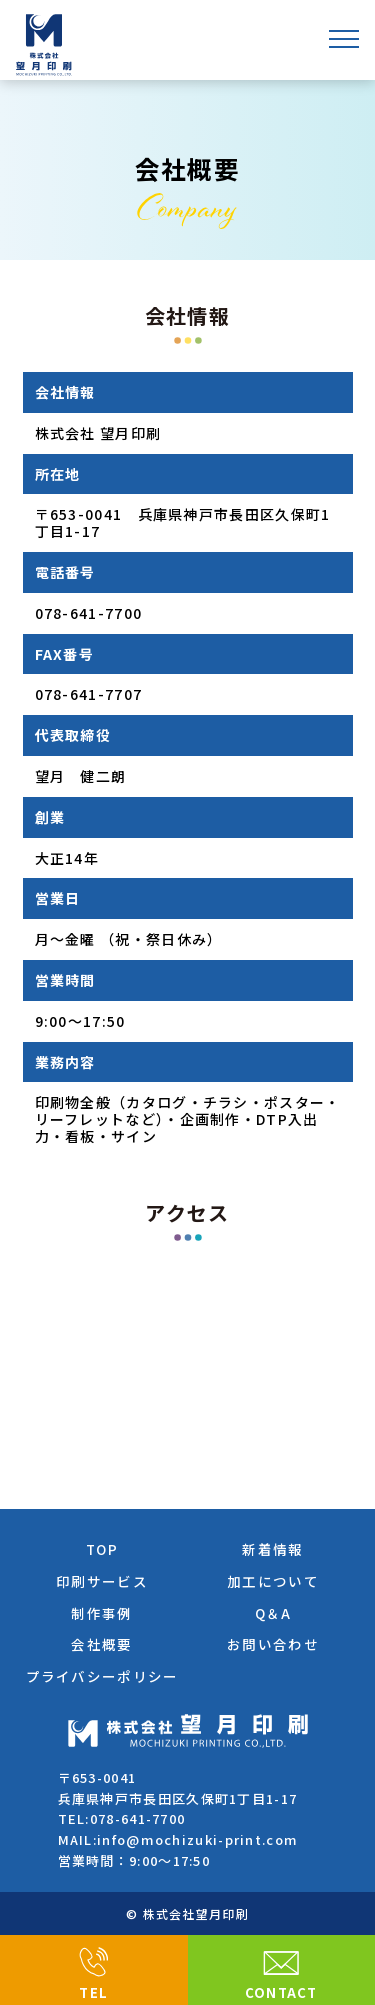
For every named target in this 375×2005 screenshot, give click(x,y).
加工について (273, 1581)
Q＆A (273, 1613)
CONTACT (281, 1992)
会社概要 (101, 1644)
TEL (93, 1992)
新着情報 (272, 1549)
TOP (102, 1549)
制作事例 (101, 1613)
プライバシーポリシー (102, 1676)
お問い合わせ (273, 1644)
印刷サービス (102, 1581)
